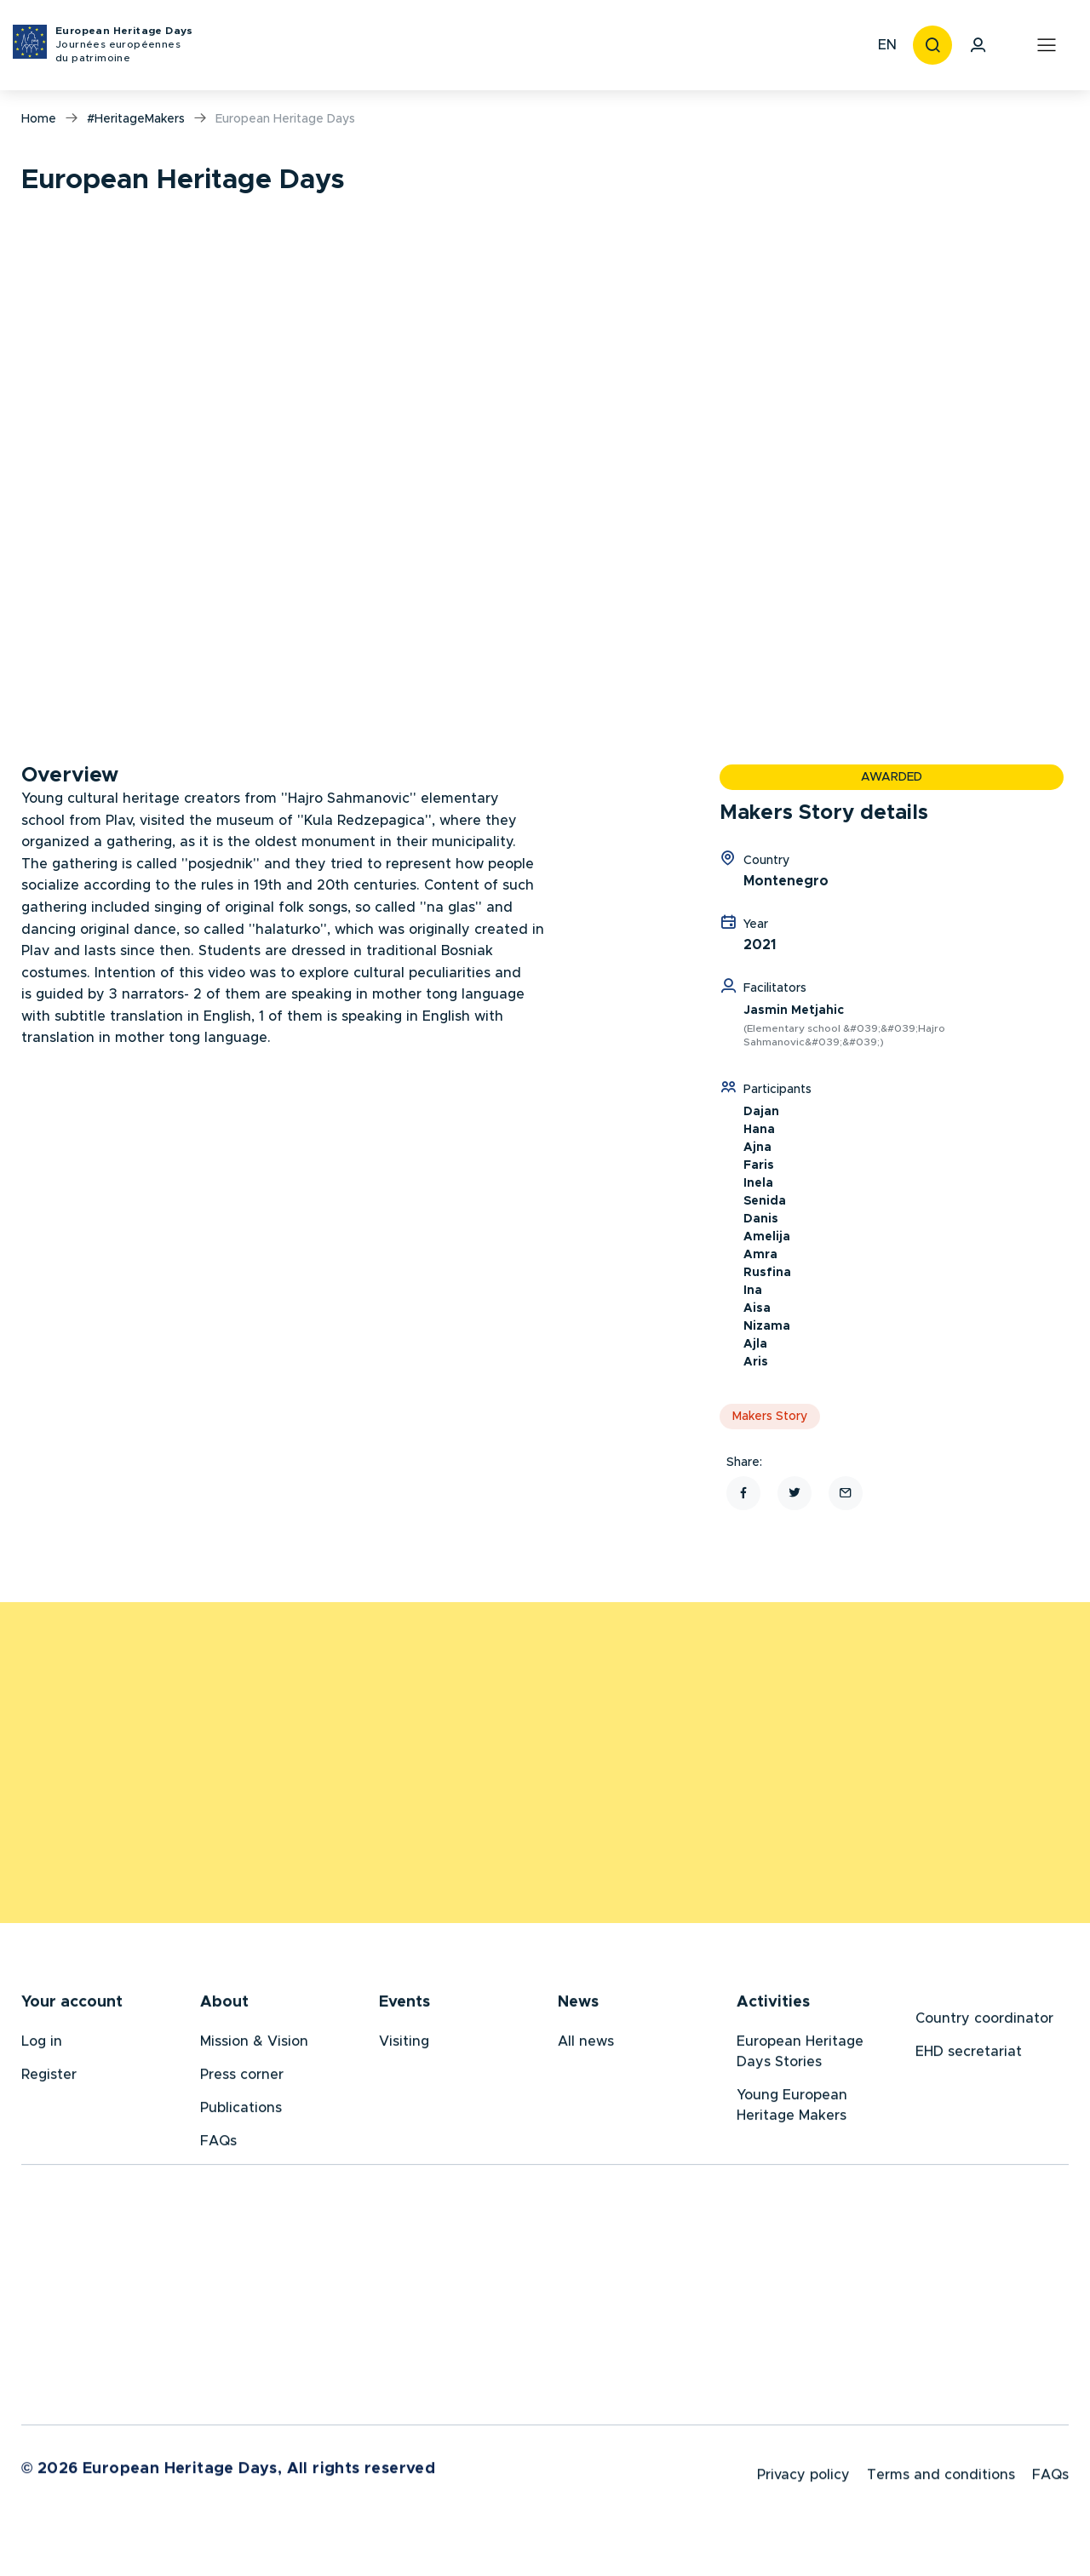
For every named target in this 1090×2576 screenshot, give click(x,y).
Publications (241, 2111)
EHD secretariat (968, 2055)
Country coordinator (984, 2022)
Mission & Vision (254, 2045)
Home (38, 119)
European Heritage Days (124, 46)
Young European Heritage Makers (792, 2109)
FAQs (218, 2144)
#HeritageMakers (136, 119)
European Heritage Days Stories (800, 2055)
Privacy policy (803, 2480)
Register (49, 2078)
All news (586, 2045)
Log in (41, 2045)
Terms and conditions (941, 2480)
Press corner (242, 2078)
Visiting (404, 2045)
